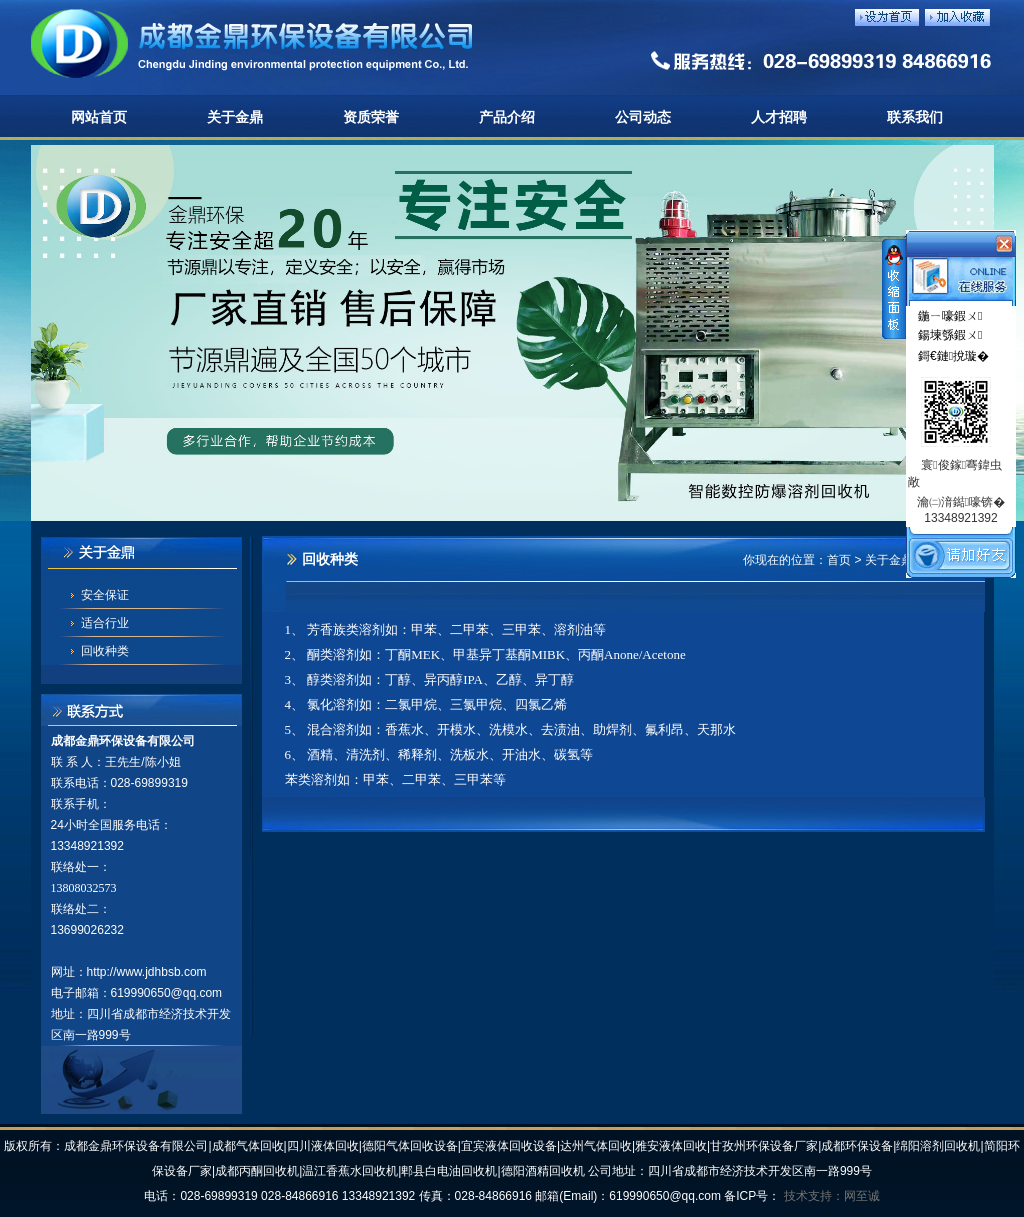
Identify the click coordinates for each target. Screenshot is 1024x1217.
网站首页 (99, 117)
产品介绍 (507, 117)
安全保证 (105, 595)
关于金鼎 (235, 117)
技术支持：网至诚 (832, 1196)
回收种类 (105, 651)
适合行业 (105, 623)
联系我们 (915, 117)
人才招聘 (779, 117)
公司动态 (643, 117)
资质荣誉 (371, 117)
